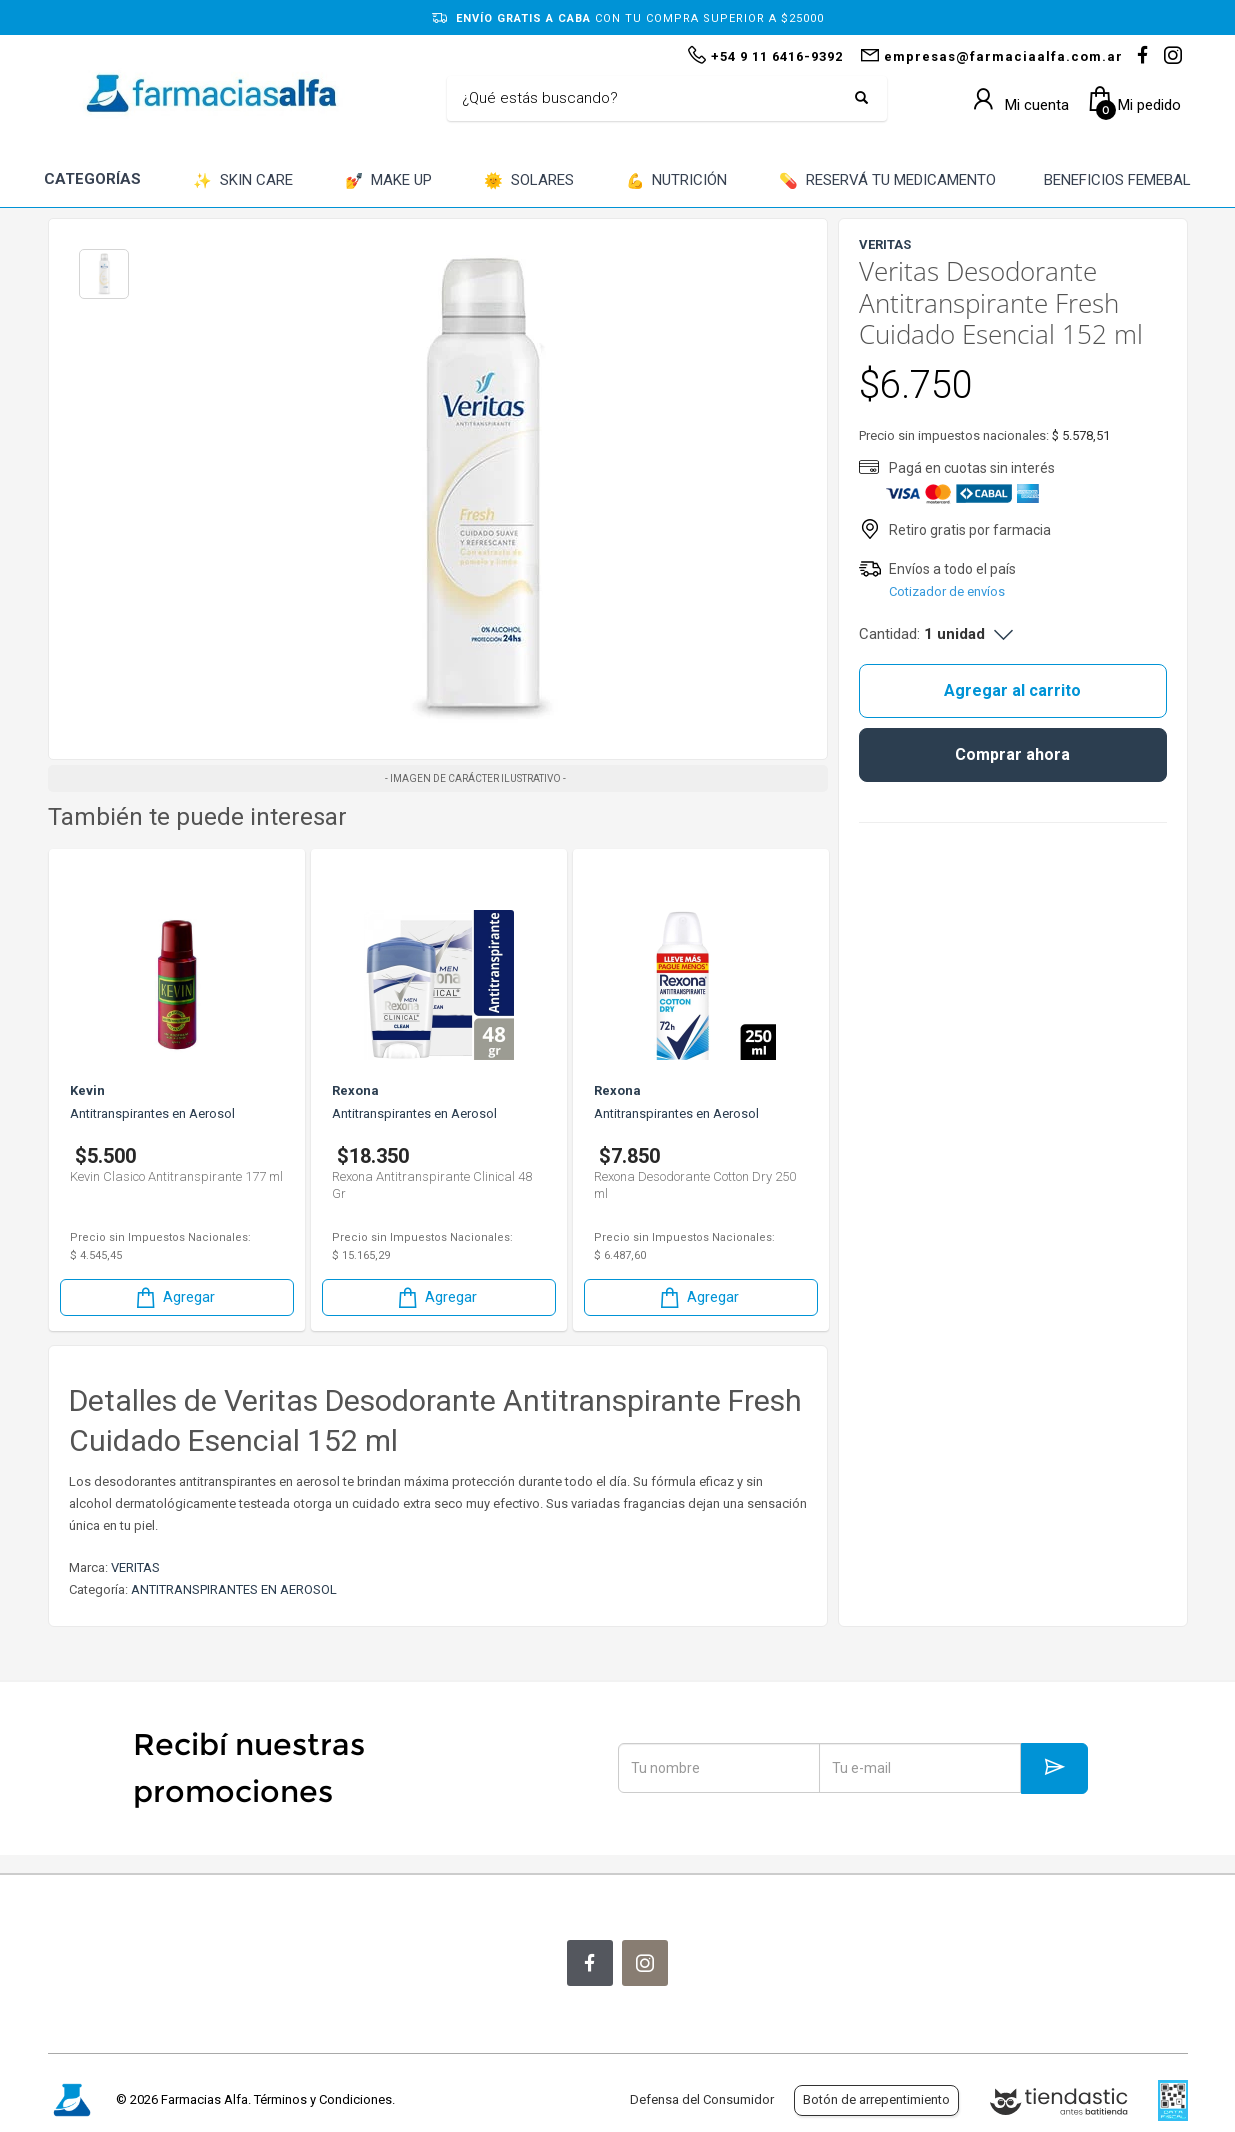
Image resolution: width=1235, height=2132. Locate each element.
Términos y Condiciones (323, 2099)
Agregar (174, 1297)
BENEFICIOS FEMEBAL (1117, 180)
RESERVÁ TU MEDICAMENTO (887, 181)
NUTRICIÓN (677, 181)
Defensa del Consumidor (702, 2099)
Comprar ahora (1012, 754)
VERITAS (135, 1567)
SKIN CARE (243, 181)
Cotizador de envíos (947, 591)
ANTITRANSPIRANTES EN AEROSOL (234, 1589)
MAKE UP (389, 181)
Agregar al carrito (1012, 690)
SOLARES (529, 181)
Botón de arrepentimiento (876, 2099)
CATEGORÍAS (92, 179)
